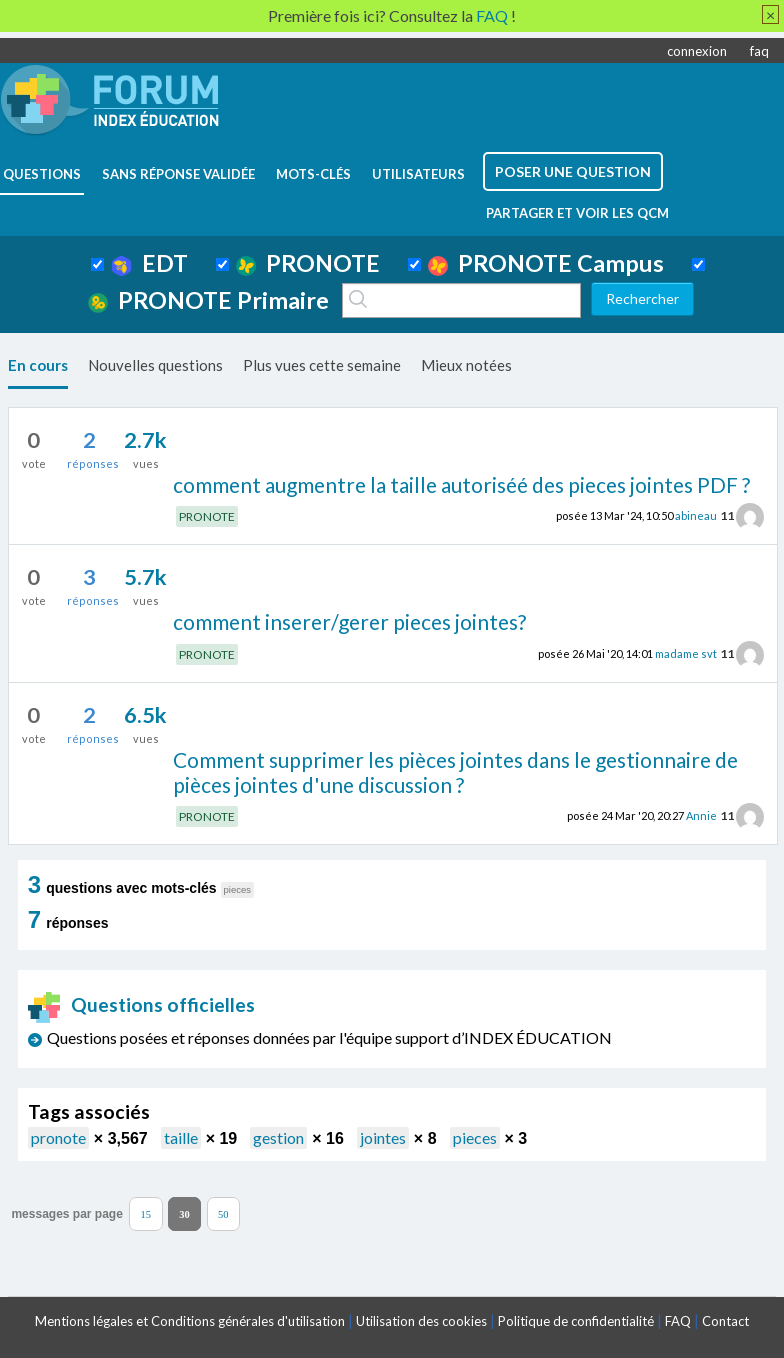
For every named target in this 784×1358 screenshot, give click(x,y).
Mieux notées (466, 365)
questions (42, 174)
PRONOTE (308, 263)
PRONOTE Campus (546, 263)
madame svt (686, 653)
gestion (278, 1137)
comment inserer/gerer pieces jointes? (349, 621)
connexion (697, 51)
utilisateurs (418, 174)
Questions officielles (142, 1004)
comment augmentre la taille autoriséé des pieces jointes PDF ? (461, 484)
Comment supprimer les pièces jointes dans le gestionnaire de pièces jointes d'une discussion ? (455, 772)
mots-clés (313, 174)
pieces (475, 1137)
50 (223, 1213)
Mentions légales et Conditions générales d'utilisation (190, 1321)
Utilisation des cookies (421, 1321)
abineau (696, 515)
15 (146, 1213)
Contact (725, 1321)
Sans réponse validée (178, 174)
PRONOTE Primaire (208, 300)
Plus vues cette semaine (322, 365)
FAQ (678, 1321)
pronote (58, 1137)
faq (759, 51)
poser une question (573, 171)
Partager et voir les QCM (577, 213)
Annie (701, 815)
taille (181, 1137)
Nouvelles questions (155, 365)
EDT (149, 263)
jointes (383, 1137)
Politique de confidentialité (576, 1321)
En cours (38, 365)
